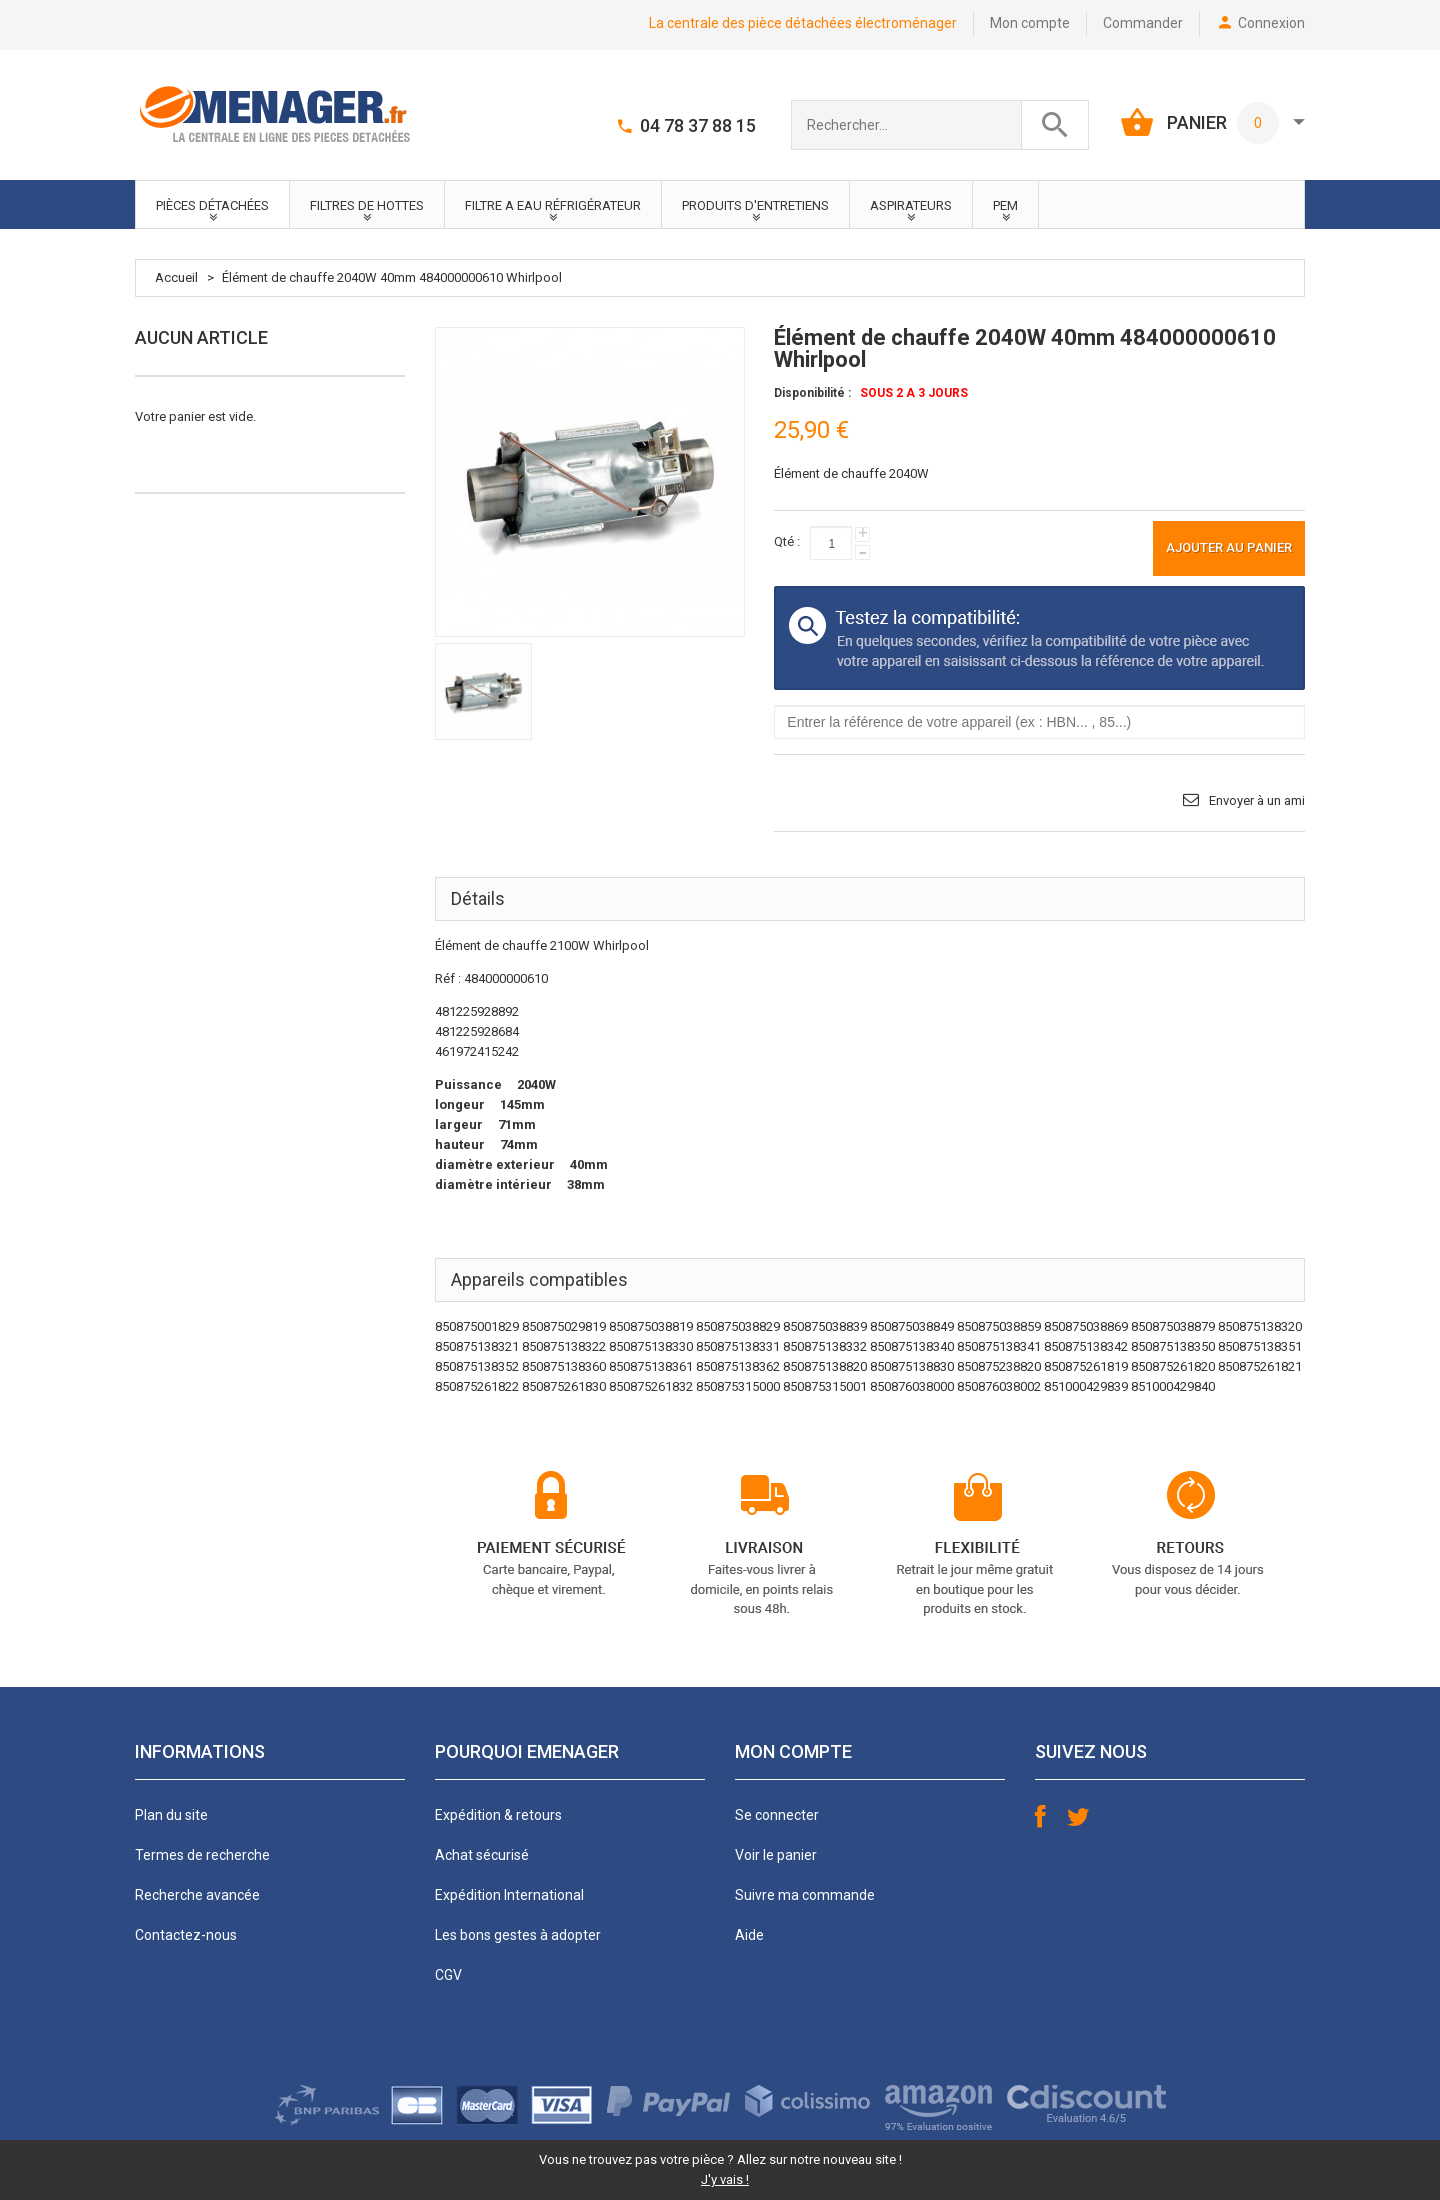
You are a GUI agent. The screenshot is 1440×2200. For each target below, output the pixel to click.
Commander (1143, 23)
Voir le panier (776, 1855)
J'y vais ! (725, 2179)
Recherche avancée (197, 1895)
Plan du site (171, 1815)
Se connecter (777, 1815)
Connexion (1271, 23)
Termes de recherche (202, 1855)
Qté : (787, 541)
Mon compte (1030, 23)
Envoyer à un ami (1257, 800)
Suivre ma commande (805, 1895)
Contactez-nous (186, 1935)
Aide (749, 1935)
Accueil (176, 277)
